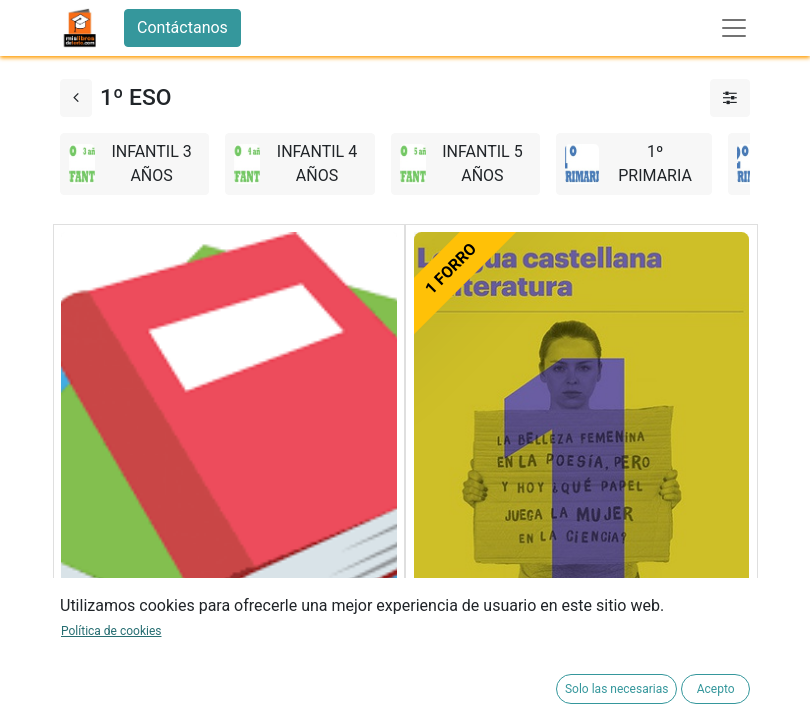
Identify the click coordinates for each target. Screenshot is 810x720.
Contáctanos (182, 27)
